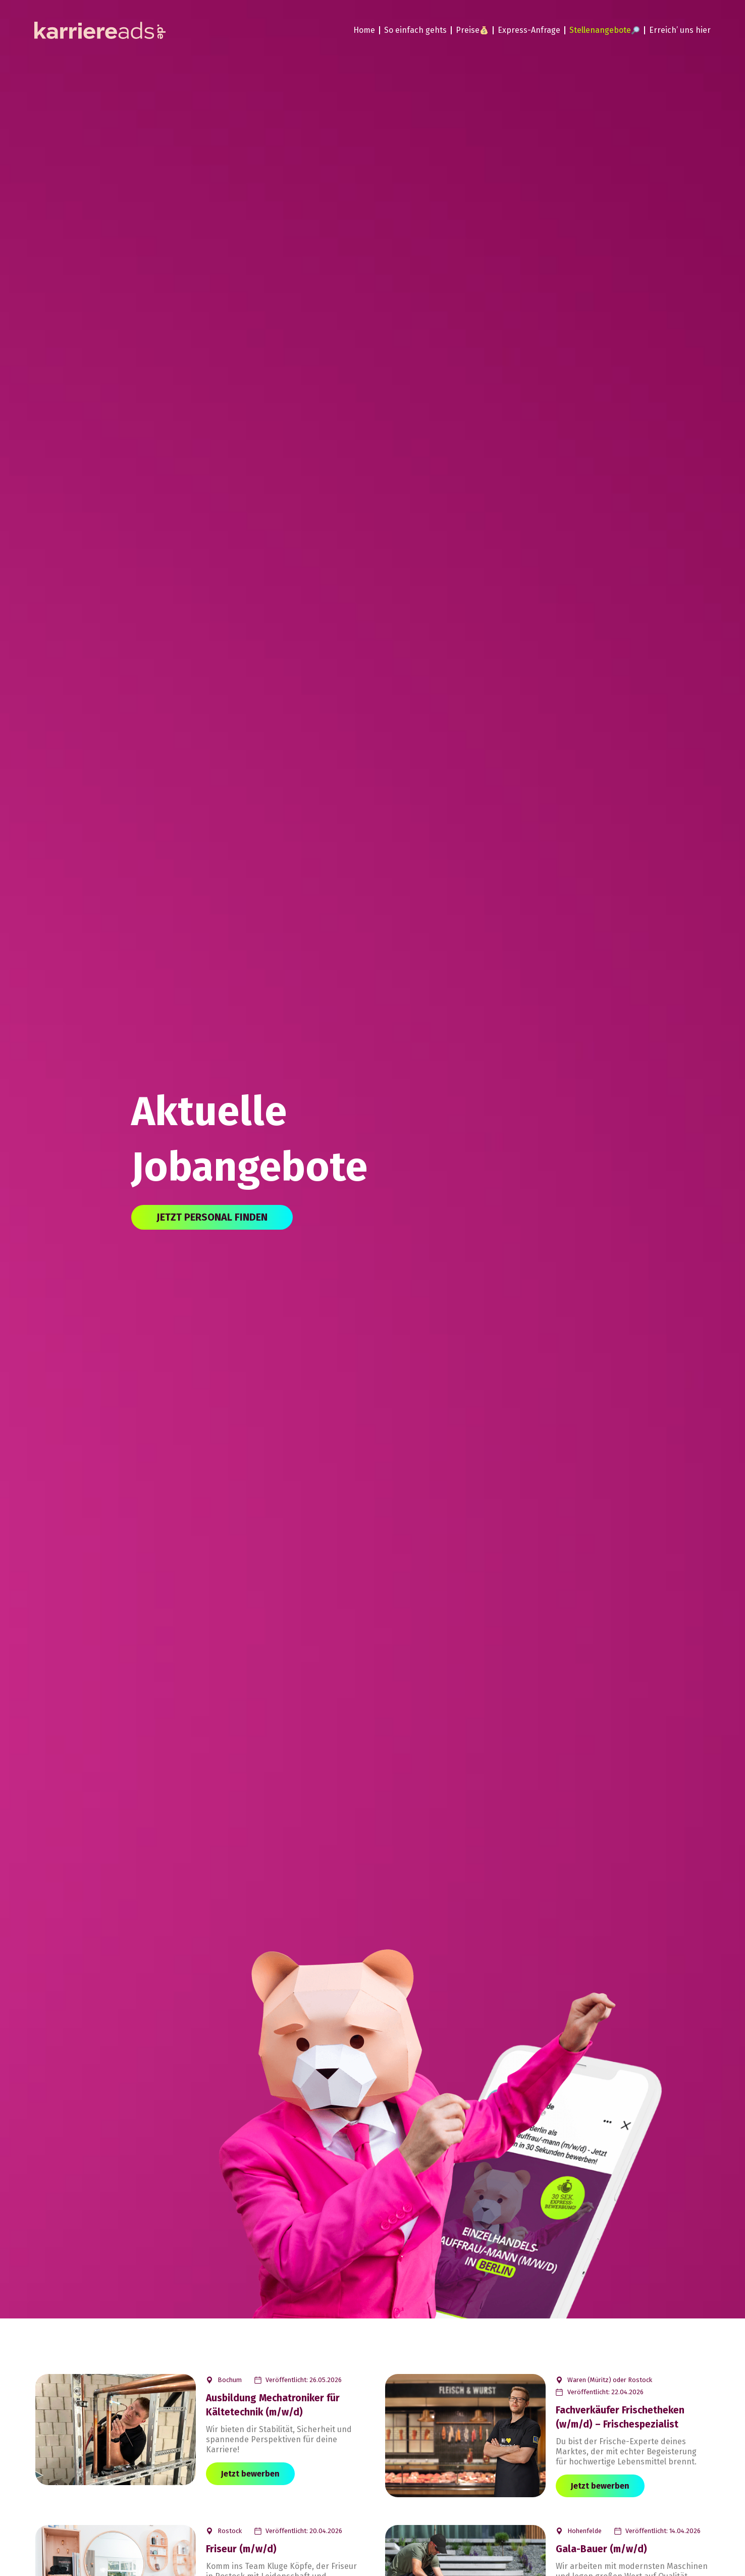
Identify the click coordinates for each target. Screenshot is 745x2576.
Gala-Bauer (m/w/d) (601, 2549)
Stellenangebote (604, 30)
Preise (472, 30)
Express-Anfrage (529, 30)
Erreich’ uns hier (680, 30)
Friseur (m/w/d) (241, 2549)
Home (364, 30)
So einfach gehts (415, 30)
